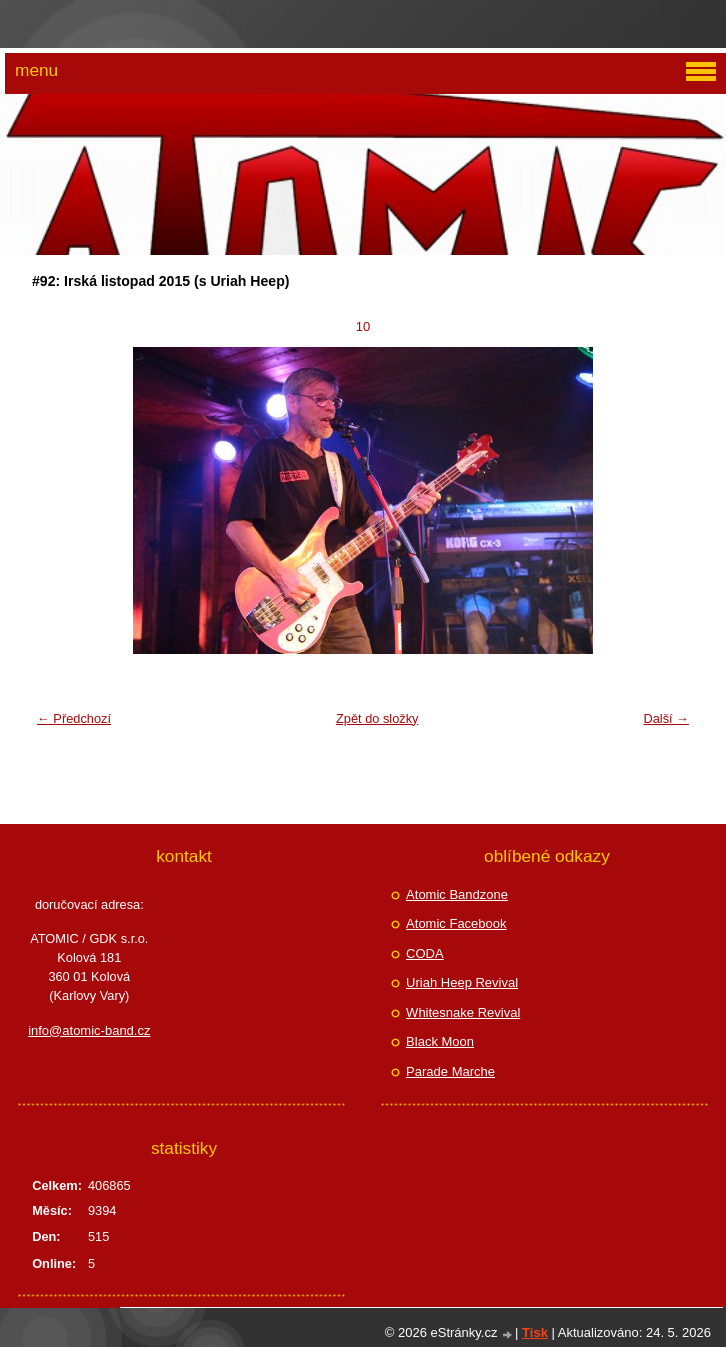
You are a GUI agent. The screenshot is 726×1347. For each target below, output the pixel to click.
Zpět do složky (377, 718)
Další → (666, 718)
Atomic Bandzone (457, 894)
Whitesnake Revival (463, 1012)
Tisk (535, 1332)
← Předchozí (74, 718)
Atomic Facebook (456, 923)
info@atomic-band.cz (89, 1030)
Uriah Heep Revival (462, 982)
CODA (425, 953)
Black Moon (440, 1041)
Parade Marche (450, 1071)
